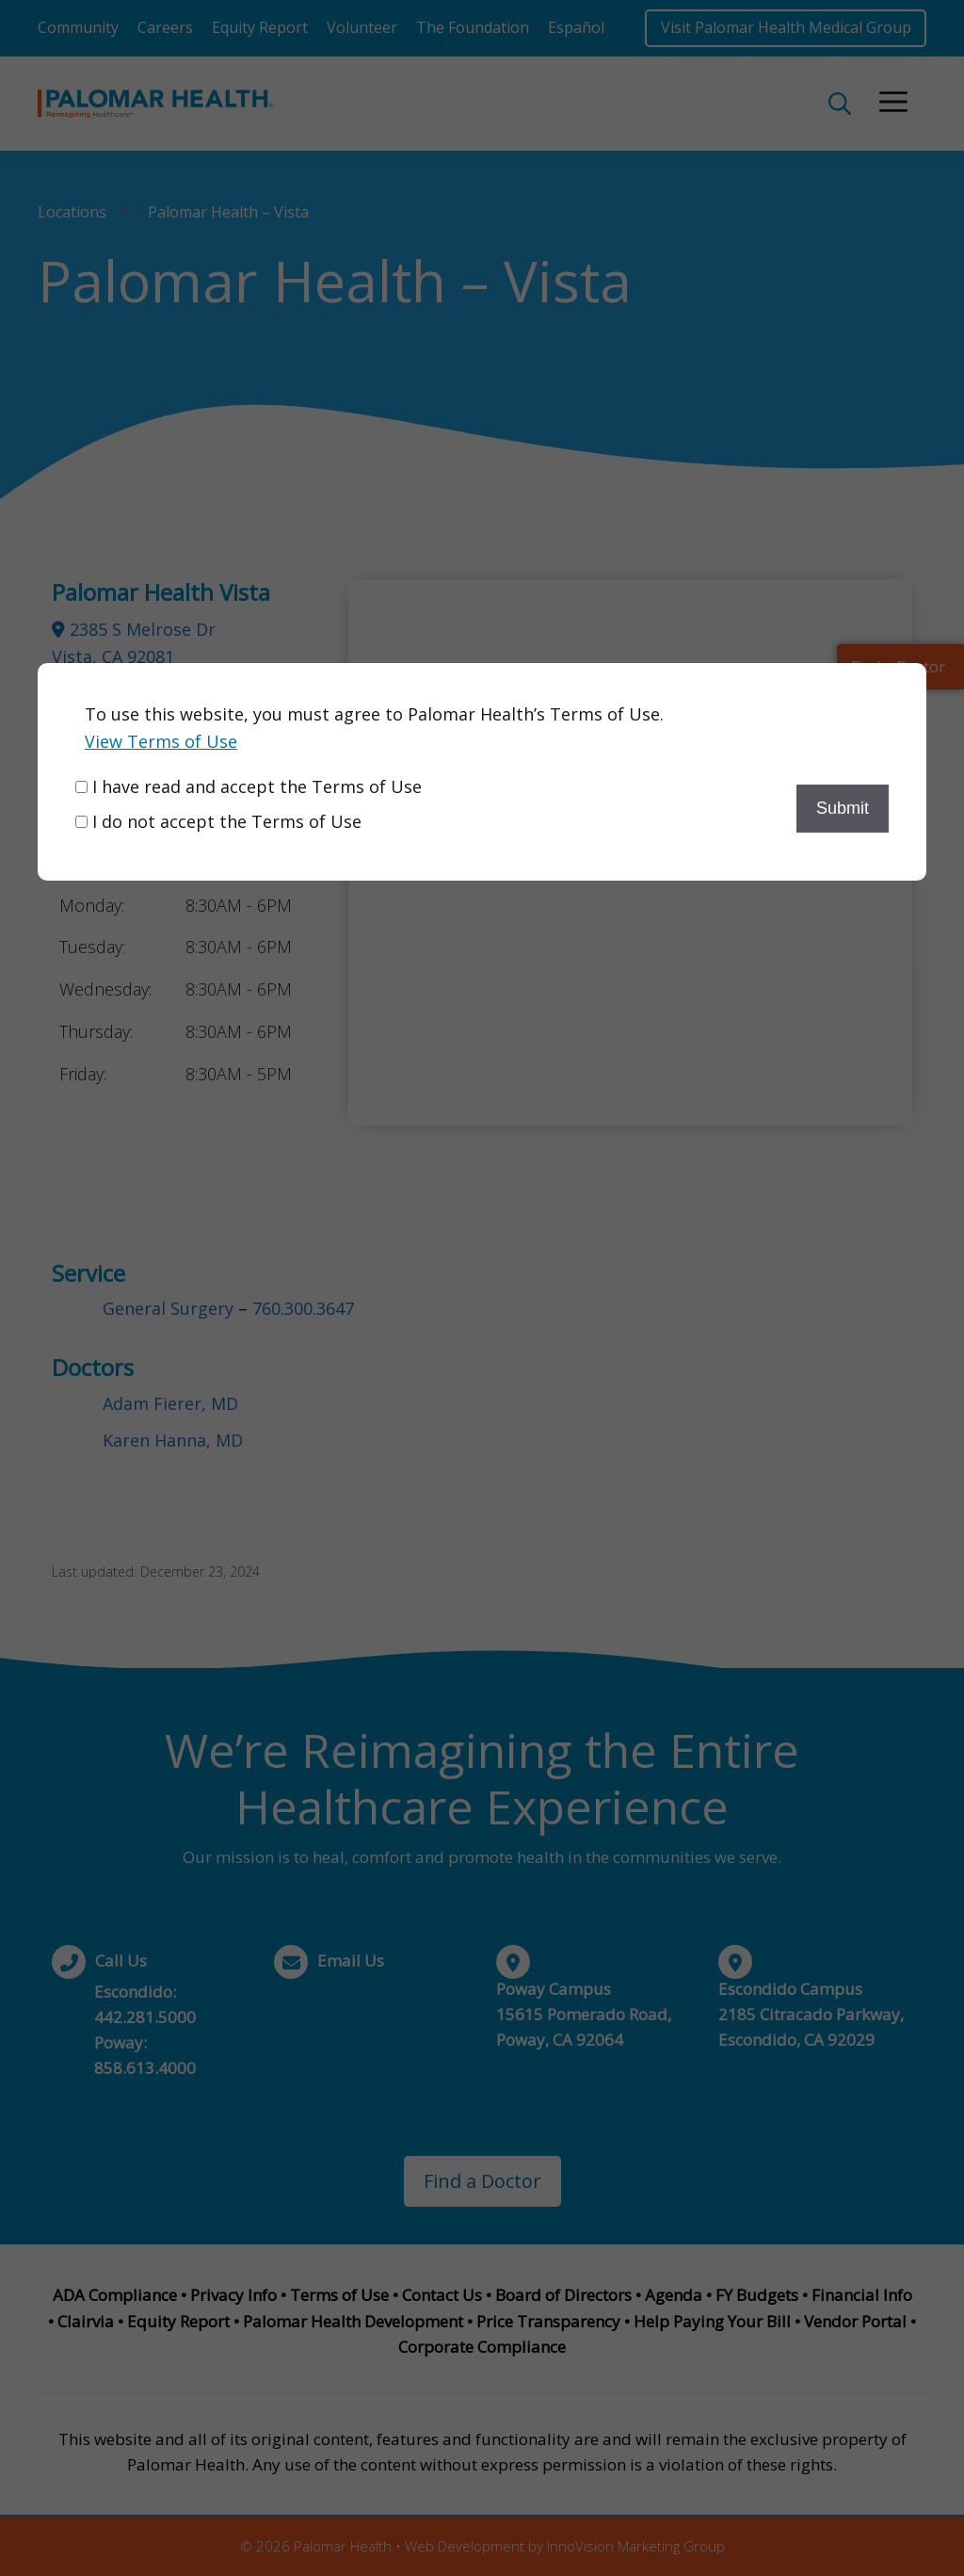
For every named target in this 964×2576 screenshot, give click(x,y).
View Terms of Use (161, 741)
